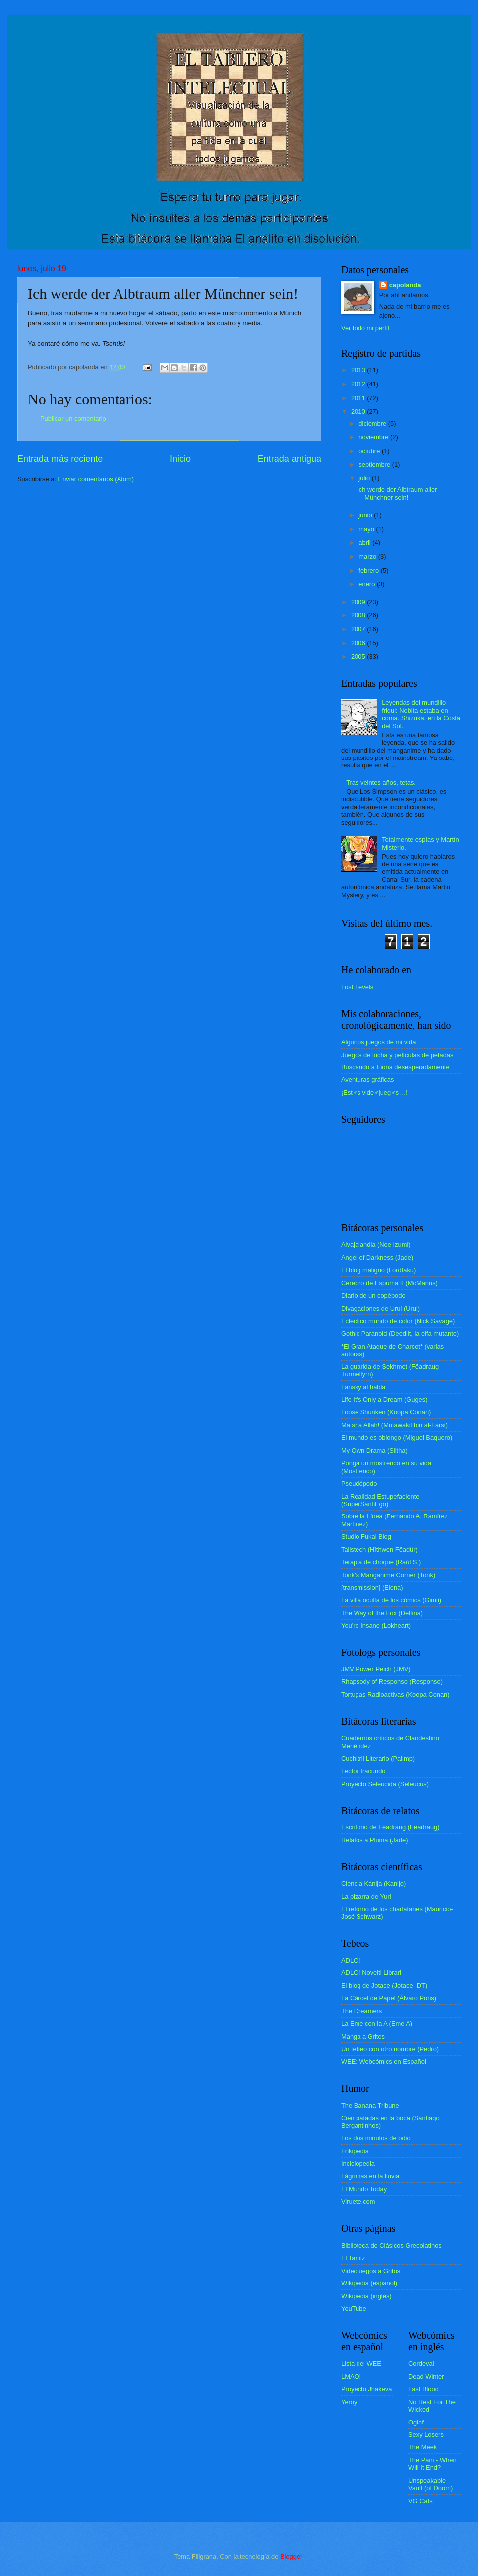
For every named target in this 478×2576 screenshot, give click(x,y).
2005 (359, 656)
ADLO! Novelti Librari (371, 1972)
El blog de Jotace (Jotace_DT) (384, 1985)
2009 (359, 602)
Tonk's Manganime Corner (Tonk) (388, 1575)
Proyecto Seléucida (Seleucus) (385, 1784)
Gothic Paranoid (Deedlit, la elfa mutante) (400, 1333)
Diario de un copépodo (373, 1295)
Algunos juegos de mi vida (378, 1042)
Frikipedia (355, 2151)
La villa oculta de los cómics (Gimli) (391, 1600)
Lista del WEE (361, 2363)
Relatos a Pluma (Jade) (374, 1840)
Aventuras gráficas (367, 1079)
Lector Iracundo (363, 1771)
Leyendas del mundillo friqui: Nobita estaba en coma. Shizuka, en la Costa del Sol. (421, 714)
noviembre (374, 437)
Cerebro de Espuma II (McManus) (389, 1283)
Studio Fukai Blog (366, 1536)
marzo (368, 556)
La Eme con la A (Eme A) (376, 2023)
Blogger (291, 2556)
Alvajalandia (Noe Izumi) (376, 1244)
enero (367, 584)
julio (364, 478)
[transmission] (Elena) (372, 1587)
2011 (359, 398)
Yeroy (349, 2402)
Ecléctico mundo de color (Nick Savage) (398, 1321)
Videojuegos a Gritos (370, 2270)
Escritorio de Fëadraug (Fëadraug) (390, 1827)
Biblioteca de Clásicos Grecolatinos (391, 2245)
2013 (359, 370)
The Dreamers (361, 2011)
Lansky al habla (363, 1387)
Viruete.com (358, 2201)
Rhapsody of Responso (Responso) (392, 1681)
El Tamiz (353, 2258)
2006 (359, 643)
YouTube (353, 2308)
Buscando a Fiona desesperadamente (395, 1067)
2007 (359, 629)
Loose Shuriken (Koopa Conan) (386, 1412)
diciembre (373, 423)
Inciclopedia (358, 2163)
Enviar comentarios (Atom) (96, 479)
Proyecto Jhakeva (366, 2389)
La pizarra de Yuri (366, 1896)
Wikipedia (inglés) (366, 2296)
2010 (359, 411)
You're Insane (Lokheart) (376, 1625)
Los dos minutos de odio (376, 2138)
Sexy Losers (426, 2434)
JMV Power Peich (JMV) (376, 1669)
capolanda (405, 285)
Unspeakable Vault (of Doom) (430, 2484)
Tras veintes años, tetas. (381, 782)
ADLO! (350, 1960)
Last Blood (423, 2389)
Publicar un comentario (73, 418)
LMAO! (351, 2376)
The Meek (422, 2447)
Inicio (180, 459)
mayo (367, 529)
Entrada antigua (289, 459)
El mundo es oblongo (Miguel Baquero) (396, 1437)
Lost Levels (357, 987)
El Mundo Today (364, 2189)
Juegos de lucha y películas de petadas (397, 1055)
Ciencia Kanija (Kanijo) (373, 1883)
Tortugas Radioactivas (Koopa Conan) (395, 1694)
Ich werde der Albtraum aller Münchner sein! (397, 493)
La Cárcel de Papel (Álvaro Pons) (388, 1998)
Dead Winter (426, 2376)
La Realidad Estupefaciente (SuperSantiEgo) (380, 1500)
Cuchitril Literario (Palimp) (378, 1758)
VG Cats (420, 2501)
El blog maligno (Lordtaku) (378, 1270)
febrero (369, 570)
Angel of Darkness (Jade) (377, 1257)
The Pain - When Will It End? (432, 2463)
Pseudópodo (359, 1483)
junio (366, 515)
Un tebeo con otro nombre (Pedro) (390, 2049)
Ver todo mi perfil (365, 328)
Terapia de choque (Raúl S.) (381, 1562)
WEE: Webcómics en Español (383, 2061)
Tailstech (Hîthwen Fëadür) (379, 1549)
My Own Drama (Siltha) (374, 1450)
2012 (359, 384)
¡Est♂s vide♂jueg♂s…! (374, 1092)
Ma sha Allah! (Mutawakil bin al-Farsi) (394, 1425)
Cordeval (421, 2363)
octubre (370, 451)
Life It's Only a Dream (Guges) (384, 1399)
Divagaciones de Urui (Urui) (380, 1308)
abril (365, 542)
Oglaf (416, 2422)
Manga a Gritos (363, 2036)
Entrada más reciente (60, 459)
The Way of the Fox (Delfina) (382, 1613)
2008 (359, 615)
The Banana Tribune (370, 2105)
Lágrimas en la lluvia (370, 2176)
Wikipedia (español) (369, 2283)
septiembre (375, 464)
